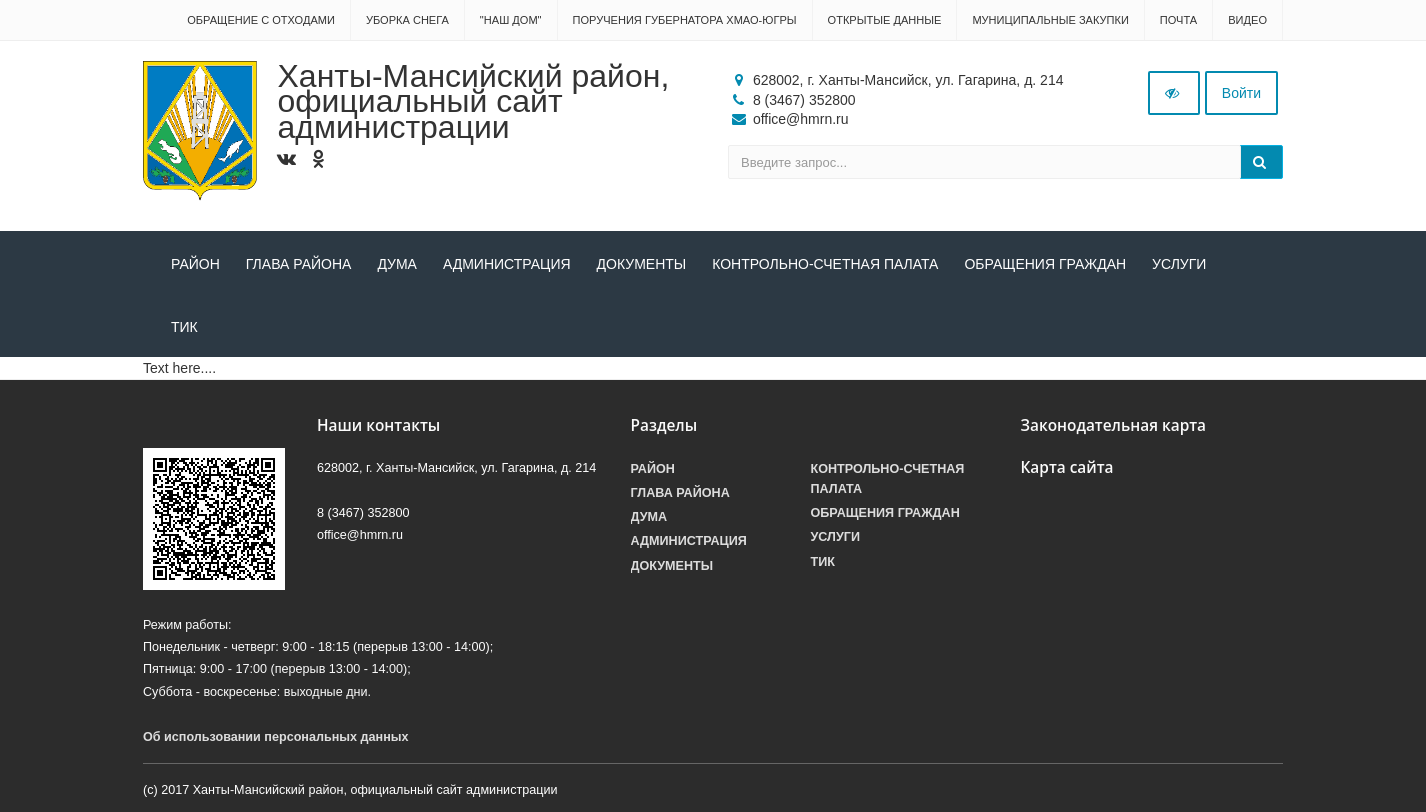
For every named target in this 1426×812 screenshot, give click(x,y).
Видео (1247, 20)
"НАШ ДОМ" (511, 20)
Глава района (299, 264)
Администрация (507, 264)
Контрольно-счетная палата (825, 264)
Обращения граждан (1045, 264)
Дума (397, 264)
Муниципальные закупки (1050, 20)
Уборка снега (407, 20)
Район (195, 264)
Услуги (1179, 264)
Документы (642, 264)
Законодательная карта (1114, 425)
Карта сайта (1067, 467)
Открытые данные (885, 20)
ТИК (184, 327)
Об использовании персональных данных (276, 737)
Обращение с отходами (261, 20)
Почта (1178, 20)
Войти (1241, 93)
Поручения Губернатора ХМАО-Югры (685, 20)
